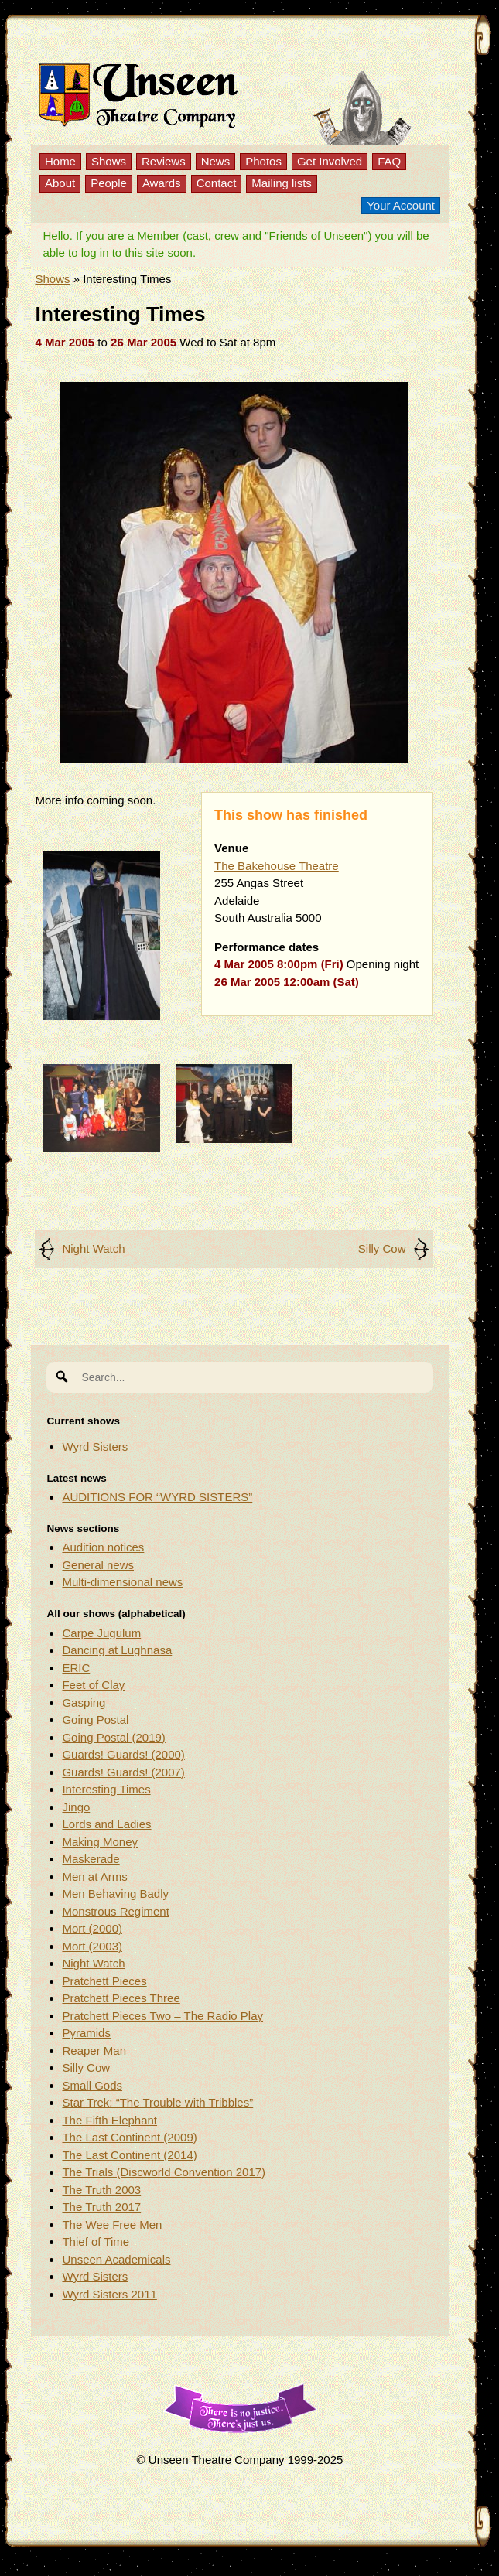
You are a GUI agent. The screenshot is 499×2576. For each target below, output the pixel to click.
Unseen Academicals (116, 2259)
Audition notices (103, 1547)
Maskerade (90, 1858)
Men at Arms (94, 1876)
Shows (108, 161)
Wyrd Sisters (95, 1446)
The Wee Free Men (112, 2224)
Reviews (164, 161)
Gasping (83, 1702)
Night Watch (93, 1248)
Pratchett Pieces (104, 1980)
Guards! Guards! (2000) (123, 1754)
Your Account (401, 205)
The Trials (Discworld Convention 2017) (163, 2172)
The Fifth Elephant (109, 2120)
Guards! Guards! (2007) (123, 1772)
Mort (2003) (92, 1946)
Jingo (76, 1806)
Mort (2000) (92, 1928)
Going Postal (95, 1719)
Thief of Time (95, 2241)
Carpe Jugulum (101, 1632)
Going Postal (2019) (113, 1737)
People (109, 182)
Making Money (100, 1841)
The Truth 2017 (101, 2206)
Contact (217, 182)
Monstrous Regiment (115, 1911)
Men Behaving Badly (115, 1893)
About (60, 182)
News (216, 161)
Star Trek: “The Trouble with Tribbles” (157, 2102)
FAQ (389, 161)
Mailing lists (281, 182)
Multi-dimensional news (122, 1581)
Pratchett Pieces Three (120, 1998)
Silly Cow (382, 1248)
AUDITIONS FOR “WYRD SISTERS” (157, 1496)
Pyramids (86, 2032)
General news (98, 1564)
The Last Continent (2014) (129, 2154)
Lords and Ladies (106, 1823)
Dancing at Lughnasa (117, 1649)
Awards (161, 182)
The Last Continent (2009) (129, 2137)
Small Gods (92, 2085)
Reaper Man (94, 2050)
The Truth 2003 (101, 2189)
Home (60, 161)
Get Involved (329, 161)
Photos (263, 161)
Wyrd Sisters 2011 (109, 2294)
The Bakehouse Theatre (276, 865)
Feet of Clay (93, 1684)
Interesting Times (106, 1789)
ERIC (76, 1667)
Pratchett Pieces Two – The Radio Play (162, 2015)
